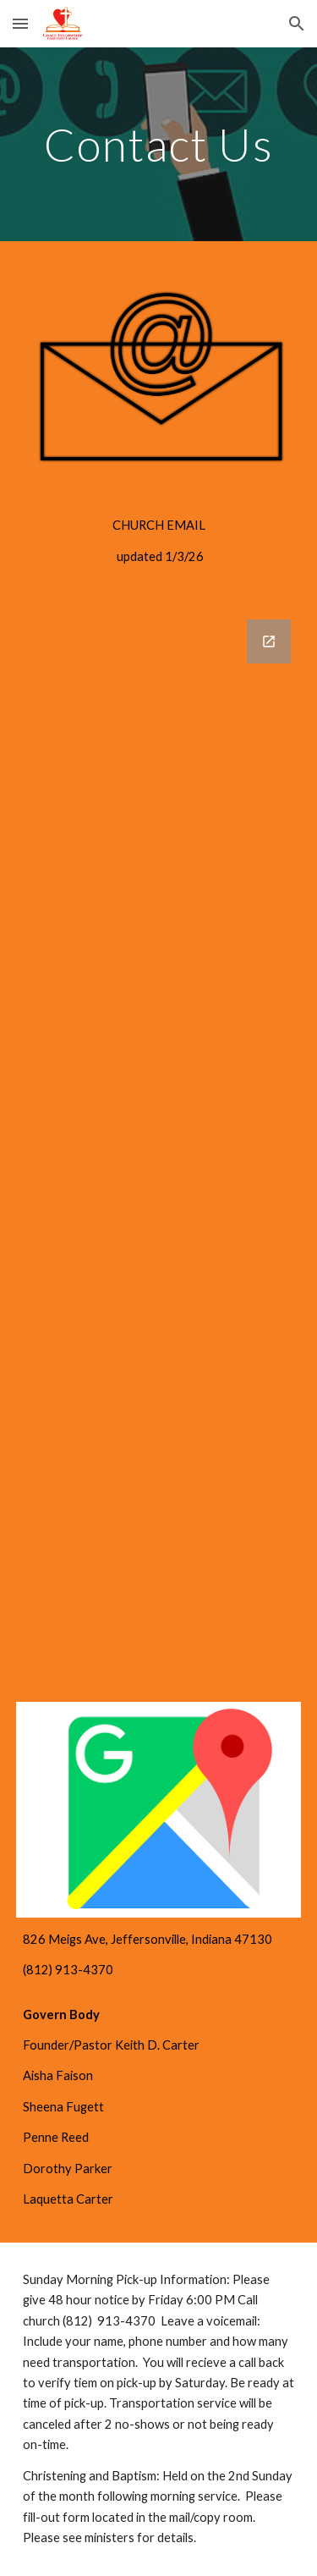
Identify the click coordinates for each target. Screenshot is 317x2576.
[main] (159, 144)
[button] (20, 23)
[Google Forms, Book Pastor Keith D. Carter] (159, 1113)
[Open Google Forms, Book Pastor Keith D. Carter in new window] (269, 641)
